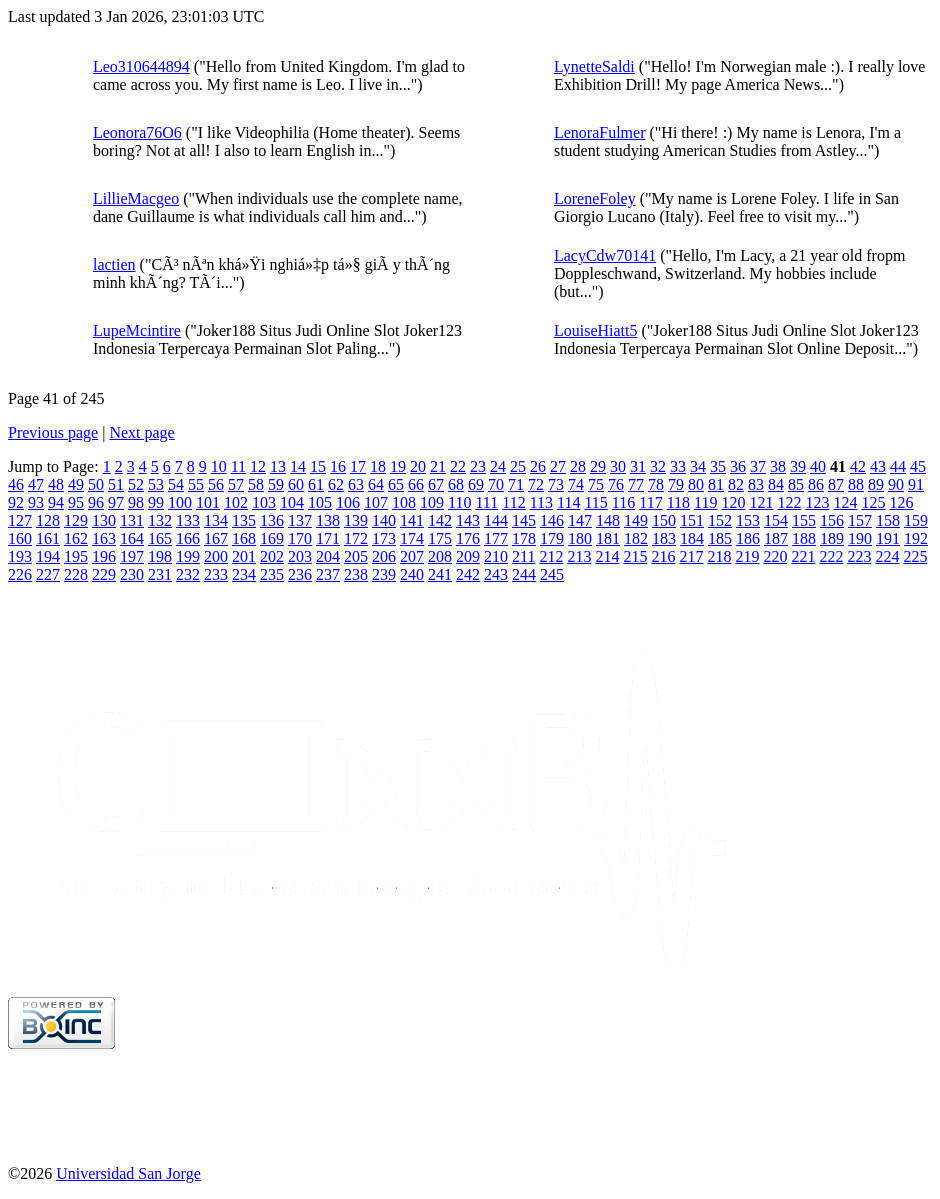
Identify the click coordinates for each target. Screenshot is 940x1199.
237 (328, 574)
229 (104, 574)
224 (887, 556)
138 (328, 520)
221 (803, 556)
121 (761, 502)
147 (580, 520)
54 (176, 484)
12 (258, 466)
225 (915, 556)
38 (778, 466)
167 (216, 538)
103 (264, 502)
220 (775, 556)
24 (498, 466)
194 (48, 556)
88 (856, 484)
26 (538, 466)
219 (747, 556)
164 (132, 538)
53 (156, 484)
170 (300, 538)
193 (20, 556)
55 (196, 484)
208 (440, 556)
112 (513, 502)
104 (292, 502)
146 (552, 520)
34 (698, 466)
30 (618, 466)
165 (160, 538)
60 (296, 484)
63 (356, 484)
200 (216, 556)
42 (858, 466)
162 (76, 538)
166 (188, 538)
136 (272, 520)
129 (76, 520)
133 (188, 520)
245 (552, 574)
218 (719, 556)
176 (468, 538)
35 (718, 466)
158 (888, 520)
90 (896, 484)
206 (384, 556)
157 (860, 520)
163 (104, 538)
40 (818, 466)
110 (459, 502)
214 (607, 556)
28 (578, 466)
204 (328, 556)
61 (316, 484)
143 (468, 520)
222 (831, 556)
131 (132, 520)
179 (552, 538)
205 (356, 556)
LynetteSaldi (594, 66)
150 (664, 520)
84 (776, 484)
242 (468, 574)
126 (901, 502)
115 (595, 502)
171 (328, 538)
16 (338, 466)
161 (48, 538)
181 (608, 538)
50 (96, 484)
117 (650, 502)
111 (486, 502)
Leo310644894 (141, 66)
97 (116, 502)
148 (608, 520)
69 (476, 484)
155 (804, 520)
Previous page (53, 432)
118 (678, 502)
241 (440, 574)
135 (244, 520)
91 (916, 484)
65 (396, 484)
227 (48, 574)
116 (623, 502)
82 (736, 484)
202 (272, 556)
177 (496, 538)
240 (412, 574)
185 (720, 538)
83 (756, 484)
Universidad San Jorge (128, 1173)
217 (691, 556)
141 (412, 520)
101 (208, 502)
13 (278, 466)
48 (56, 484)
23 (478, 466)
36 (738, 466)
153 (748, 520)
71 (516, 484)
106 (348, 502)
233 (216, 574)
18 (378, 466)
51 (116, 484)
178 (524, 538)
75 (596, 484)
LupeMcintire (137, 330)
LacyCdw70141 (605, 255)
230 (132, 574)
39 (798, 466)
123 (817, 502)
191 (888, 538)
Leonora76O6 (137, 132)
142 (440, 520)
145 (524, 520)
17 (358, 466)
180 (580, 538)
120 (733, 502)
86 (816, 484)
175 (440, 538)
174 (412, 538)
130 (104, 520)
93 (36, 502)
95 (76, 502)
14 (298, 466)
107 (376, 502)
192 (916, 538)
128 (48, 520)
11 (238, 466)
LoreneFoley (595, 198)
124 (845, 502)
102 (236, 502)
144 (496, 520)
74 (576, 484)
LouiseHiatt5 (596, 330)
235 (272, 574)
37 (758, 466)
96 (96, 502)
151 (692, 520)
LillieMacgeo (136, 198)
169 (272, 538)
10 (219, 466)
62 (336, 484)
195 (76, 556)
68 (456, 484)
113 (541, 502)
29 (598, 466)
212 (551, 556)
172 (356, 538)
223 (859, 556)
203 (300, 556)
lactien (114, 264)
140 (384, 520)
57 (236, 484)
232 (188, 574)
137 (300, 520)
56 (216, 484)
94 (56, 502)
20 (418, 466)
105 (320, 502)
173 (384, 538)
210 (496, 556)
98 (136, 502)
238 (356, 574)
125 (873, 502)
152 (720, 520)
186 (748, 538)
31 (638, 466)
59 (276, 484)
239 (384, 574)
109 (432, 502)
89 (876, 484)
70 (496, 484)
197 (132, 556)
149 (636, 520)
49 (76, 484)
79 (676, 484)
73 (556, 484)
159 (916, 520)
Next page (141, 432)
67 (436, 484)
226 (20, 574)
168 (244, 538)
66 (416, 484)
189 (832, 538)
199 (188, 556)
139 (356, 520)
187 (776, 538)
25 (518, 466)
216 (663, 556)
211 (523, 556)
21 (438, 466)
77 (636, 484)
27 (558, 466)
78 (656, 484)
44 (898, 466)
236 (300, 574)
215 (635, 556)
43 (878, 466)
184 (692, 538)
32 (658, 466)
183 (664, 538)
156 (832, 520)
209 (468, 556)
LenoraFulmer (600, 132)
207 (412, 556)
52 (136, 484)
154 (776, 520)
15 (318, 466)
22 (458, 466)
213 (579, 556)
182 (636, 538)
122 (789, 502)
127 (20, 520)
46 (16, 484)
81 (716, 484)
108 (404, 502)
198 (160, 556)
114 (568, 502)
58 (256, 484)
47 (36, 484)
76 (616, 484)
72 (536, 484)
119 (705, 502)
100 (180, 502)
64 (376, 484)
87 (836, 484)
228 (76, 574)
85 (796, 484)
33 (678, 466)
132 (160, 520)
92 (16, 502)
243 (496, 574)
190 (860, 538)
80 (696, 484)
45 (918, 466)
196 (104, 556)
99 (156, 502)
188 (804, 538)
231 (160, 574)
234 (244, 574)
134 (216, 520)
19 (398, 466)
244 (524, 574)
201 (244, 556)
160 (20, 538)
